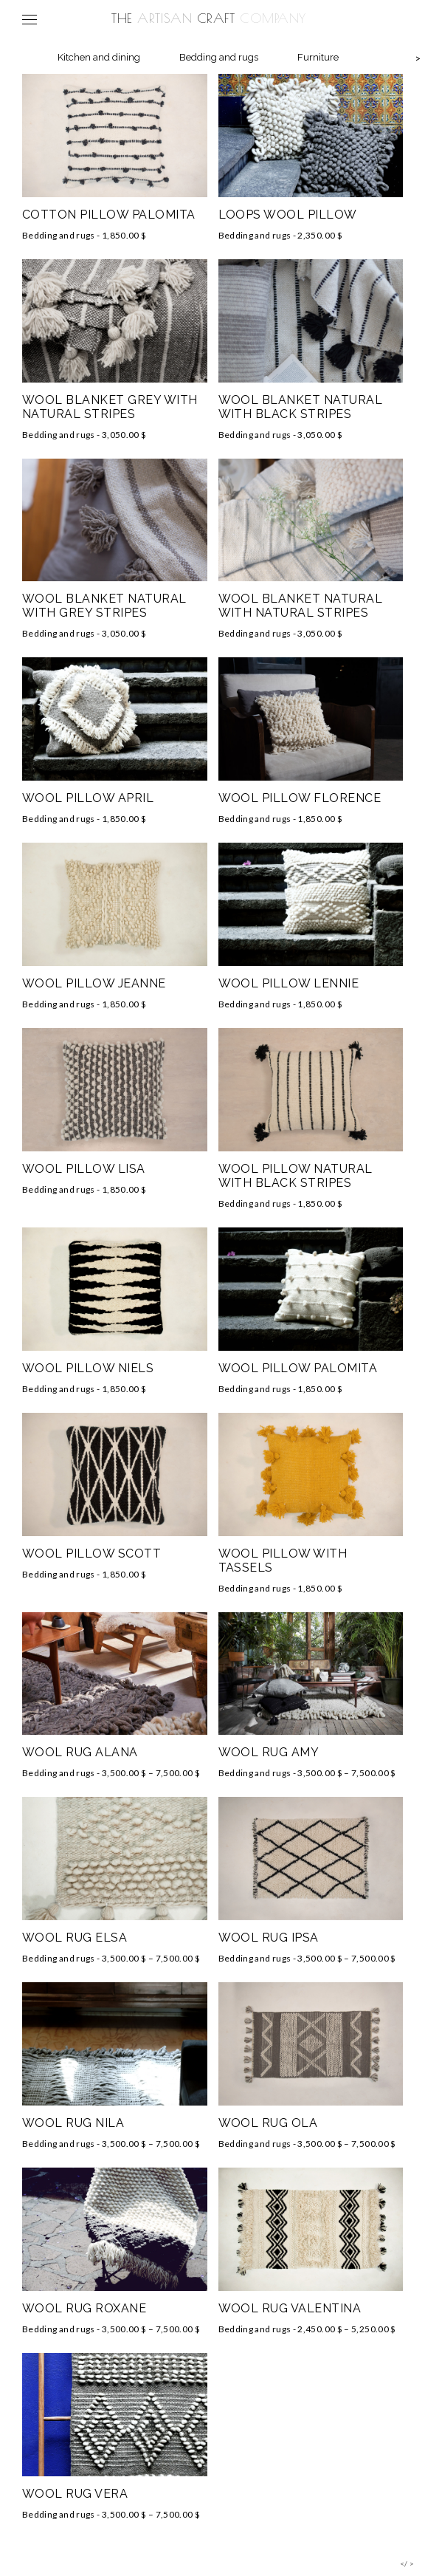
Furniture (318, 57)
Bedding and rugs (218, 57)
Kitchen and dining (99, 57)
